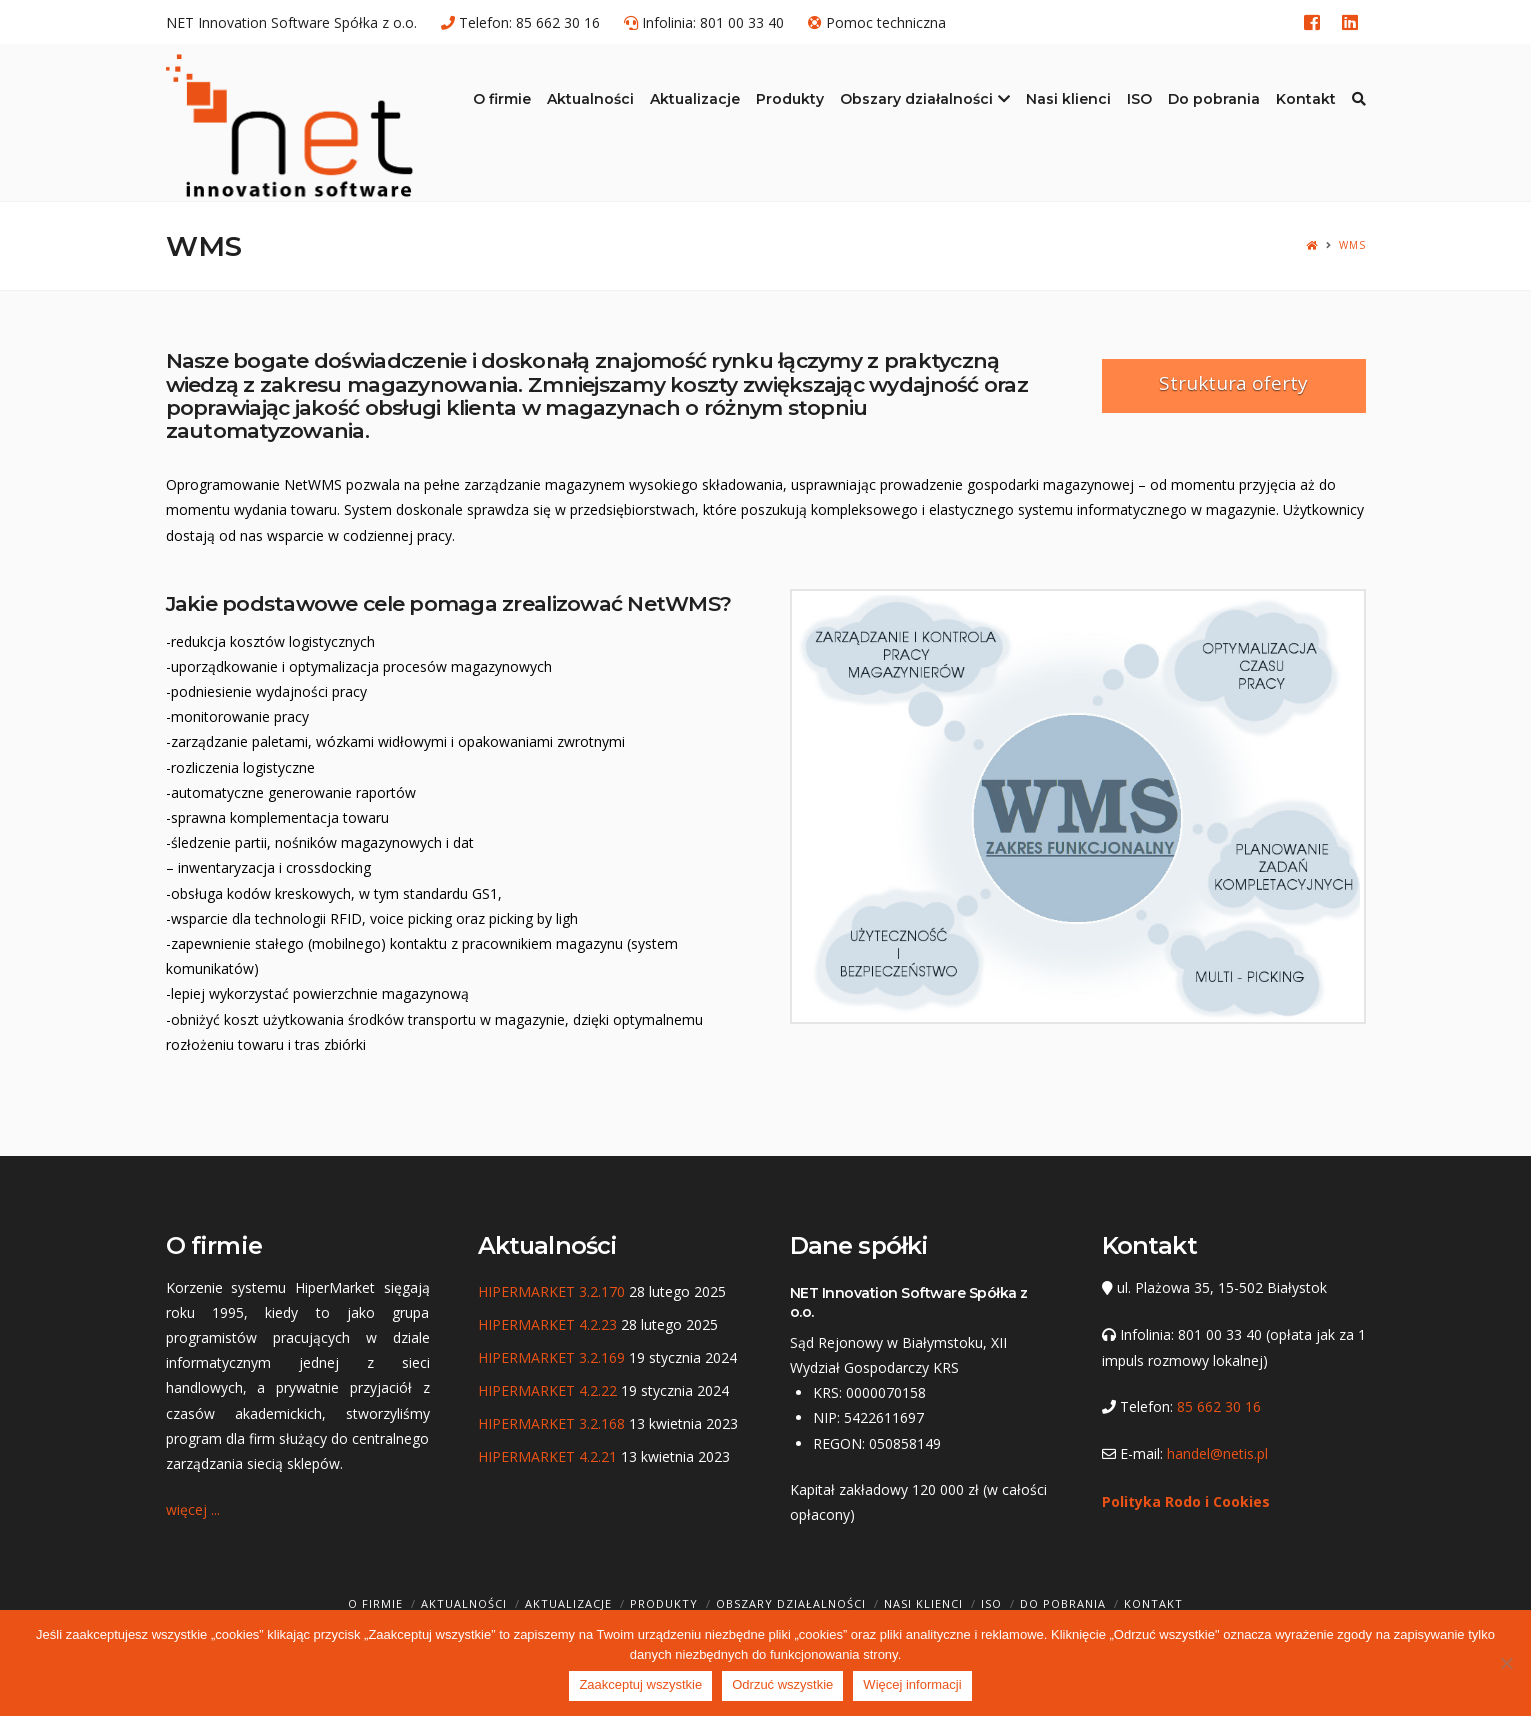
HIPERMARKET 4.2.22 (547, 1390)
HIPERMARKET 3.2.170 (551, 1291)
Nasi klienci (923, 1603)
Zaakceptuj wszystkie (640, 1684)
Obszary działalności (791, 1603)
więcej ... (193, 1509)
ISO (991, 1603)
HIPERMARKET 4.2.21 (547, 1456)
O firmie (375, 1603)
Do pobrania (1063, 1603)
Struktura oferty (1233, 383)
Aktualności (464, 1603)
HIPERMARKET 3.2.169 (551, 1357)
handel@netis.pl (1217, 1453)
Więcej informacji (912, 1684)
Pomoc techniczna (886, 22)
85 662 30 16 (558, 22)
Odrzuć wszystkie (782, 1684)
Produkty (664, 1603)
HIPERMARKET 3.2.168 (551, 1423)
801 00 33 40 (742, 22)
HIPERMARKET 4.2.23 (547, 1324)
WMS (1352, 245)
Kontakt (1153, 1603)
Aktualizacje (568, 1603)
